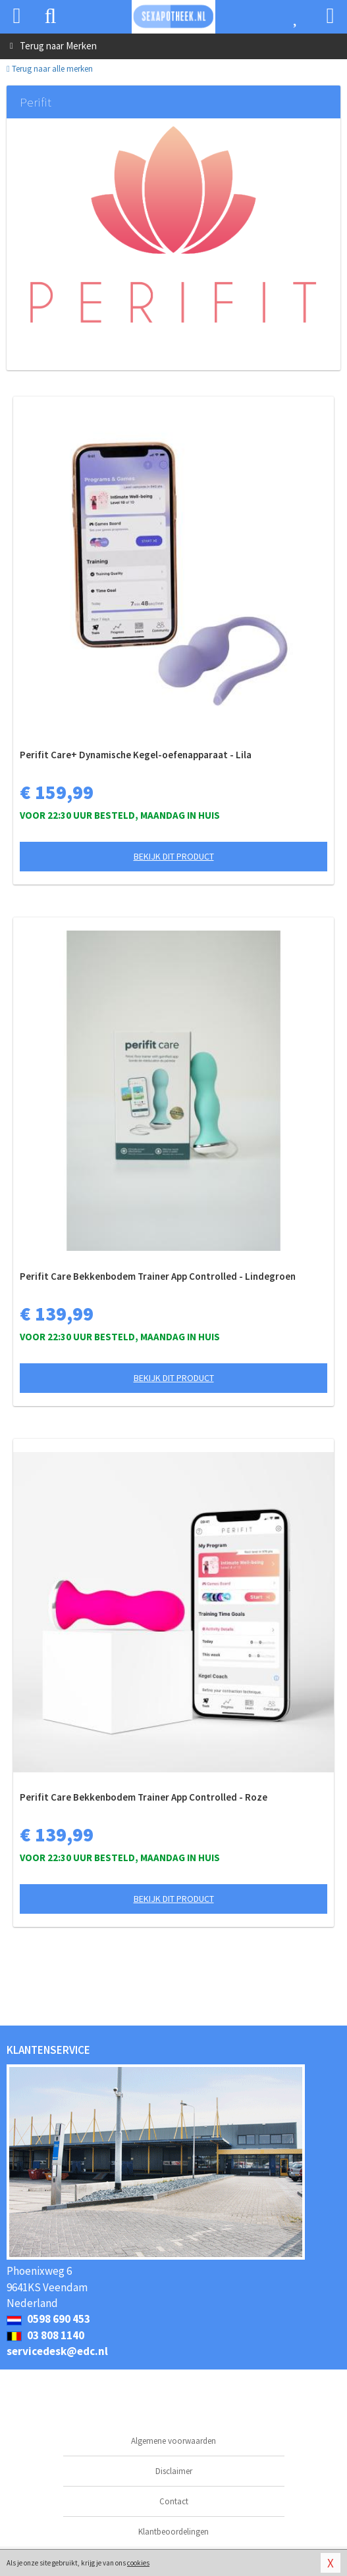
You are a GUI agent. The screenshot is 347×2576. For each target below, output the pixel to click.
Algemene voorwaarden (173, 2440)
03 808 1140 (45, 2335)
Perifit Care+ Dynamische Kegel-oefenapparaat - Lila (136, 754)
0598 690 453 (48, 2319)
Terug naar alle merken (50, 68)
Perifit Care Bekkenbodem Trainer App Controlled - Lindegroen (158, 1276)
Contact (173, 2501)
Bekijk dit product (174, 856)
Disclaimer (173, 2471)
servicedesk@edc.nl (57, 2351)
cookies (138, 2562)
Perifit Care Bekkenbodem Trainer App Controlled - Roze (143, 1797)
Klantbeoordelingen (173, 2531)
